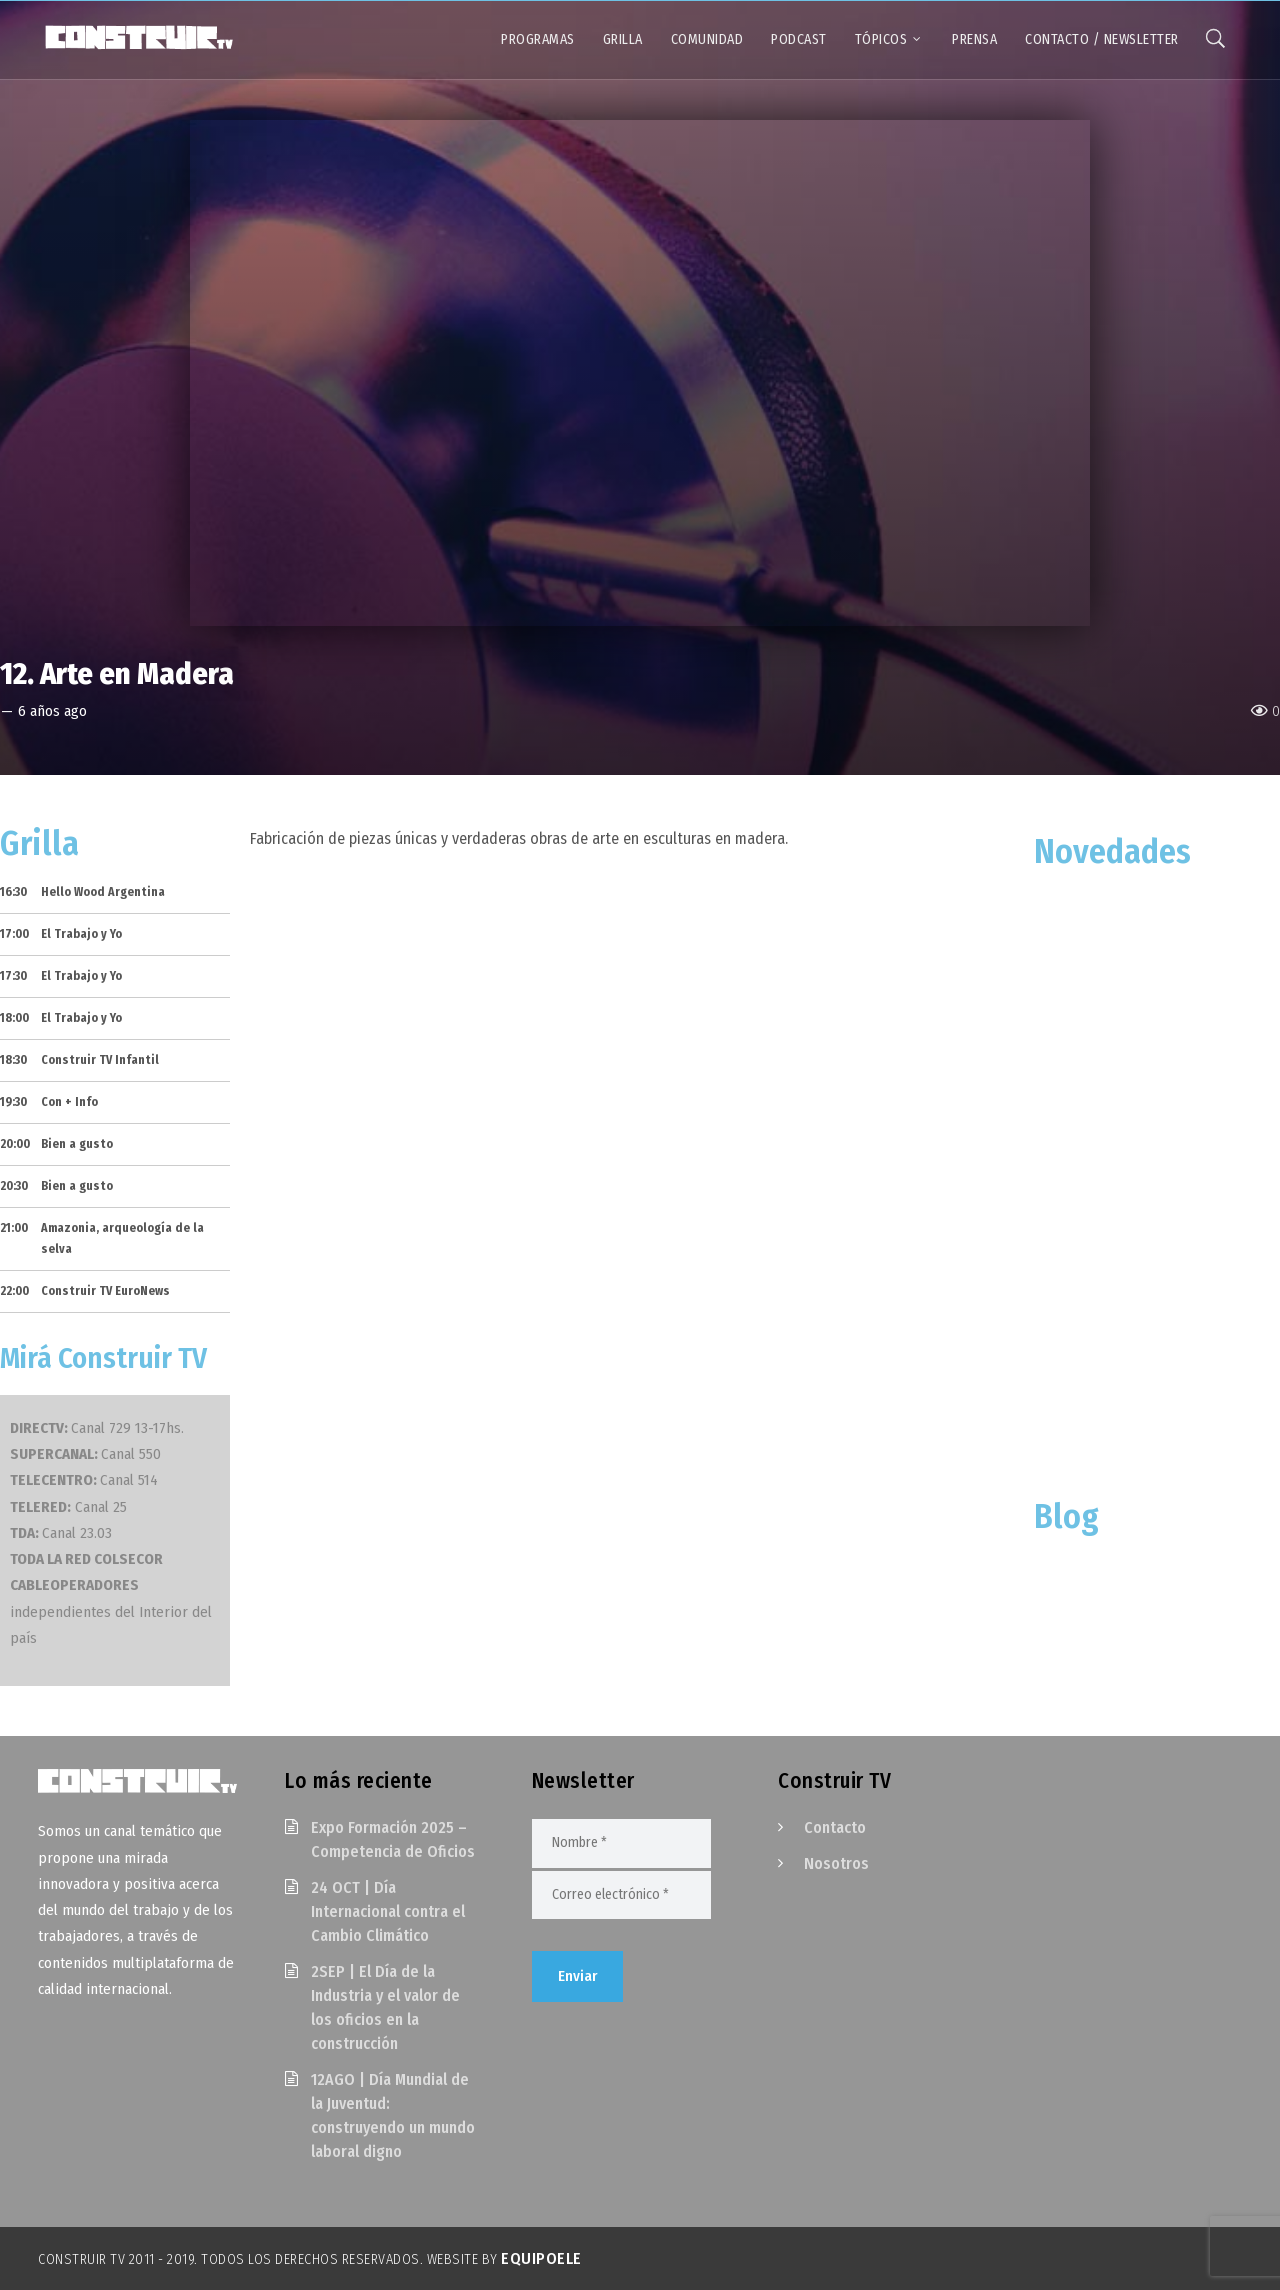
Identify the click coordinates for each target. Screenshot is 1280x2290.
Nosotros (836, 1863)
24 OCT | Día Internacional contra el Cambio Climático (388, 1911)
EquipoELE (541, 2258)
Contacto (835, 1827)
